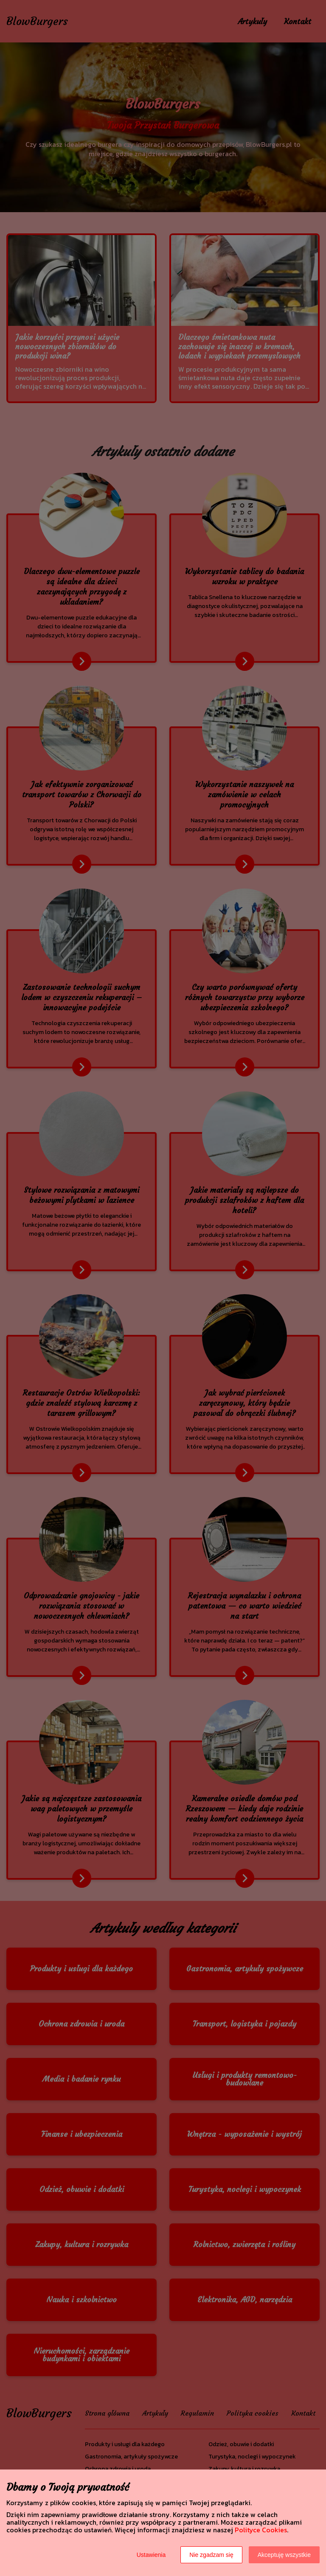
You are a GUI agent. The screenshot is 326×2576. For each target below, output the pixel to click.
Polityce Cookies (261, 2530)
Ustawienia (151, 2554)
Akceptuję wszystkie (284, 2554)
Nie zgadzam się (211, 2554)
